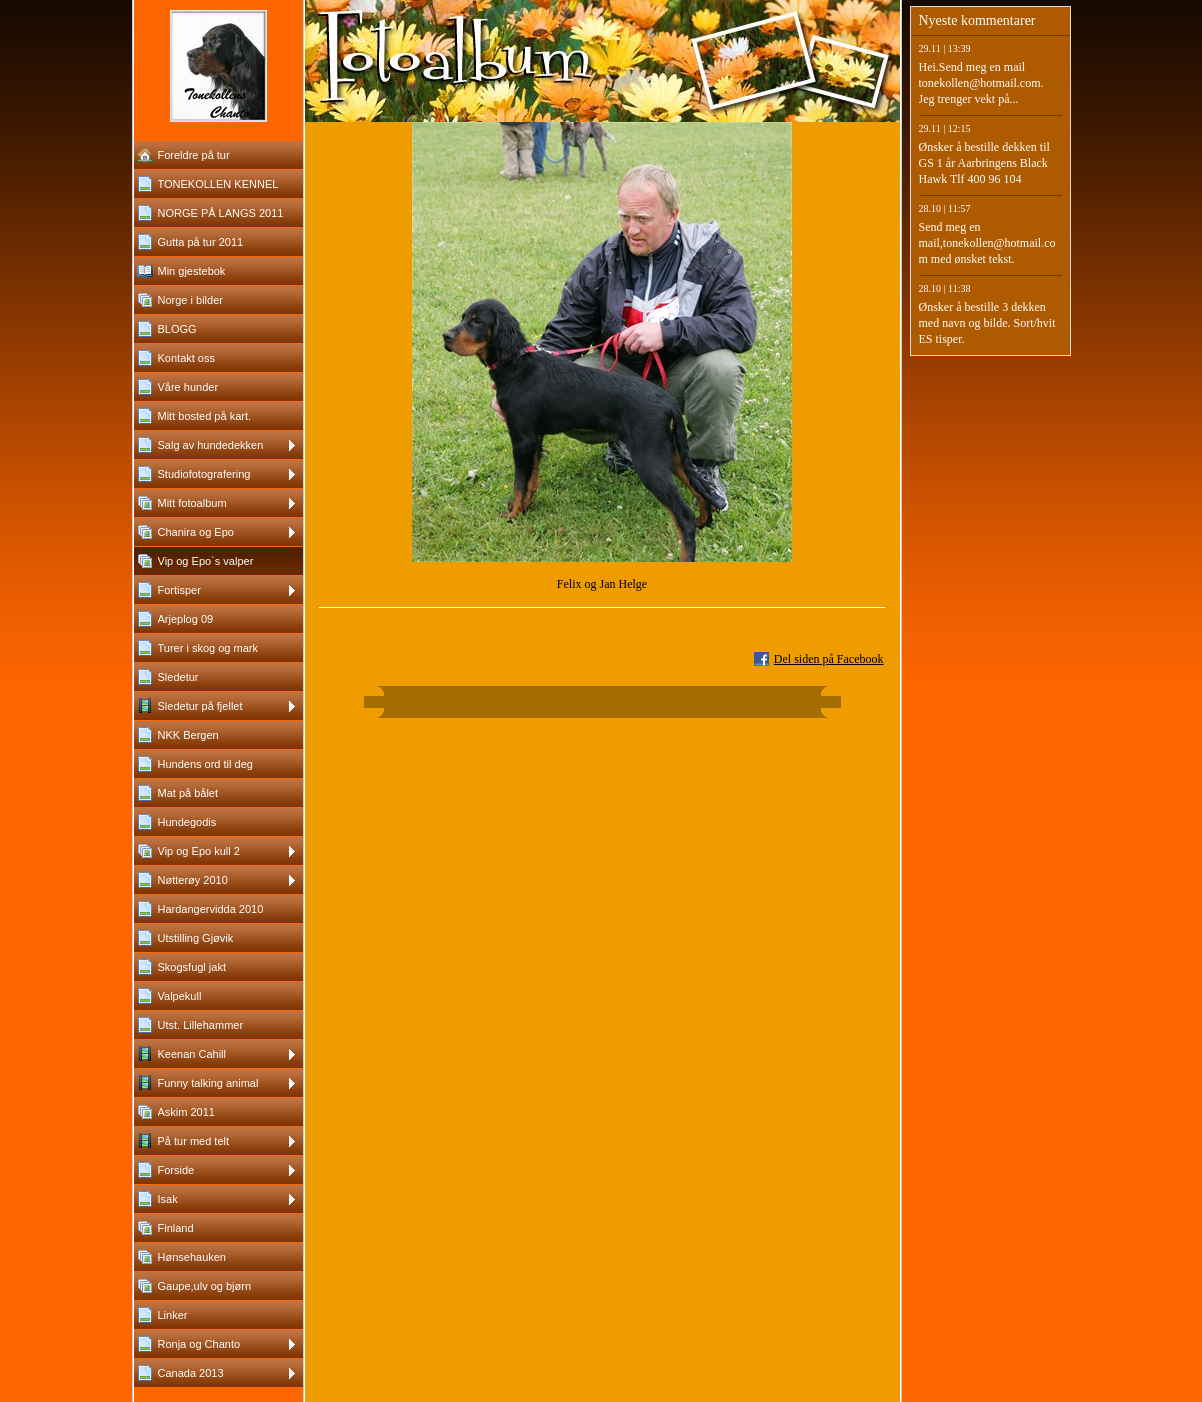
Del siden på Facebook (829, 659)
